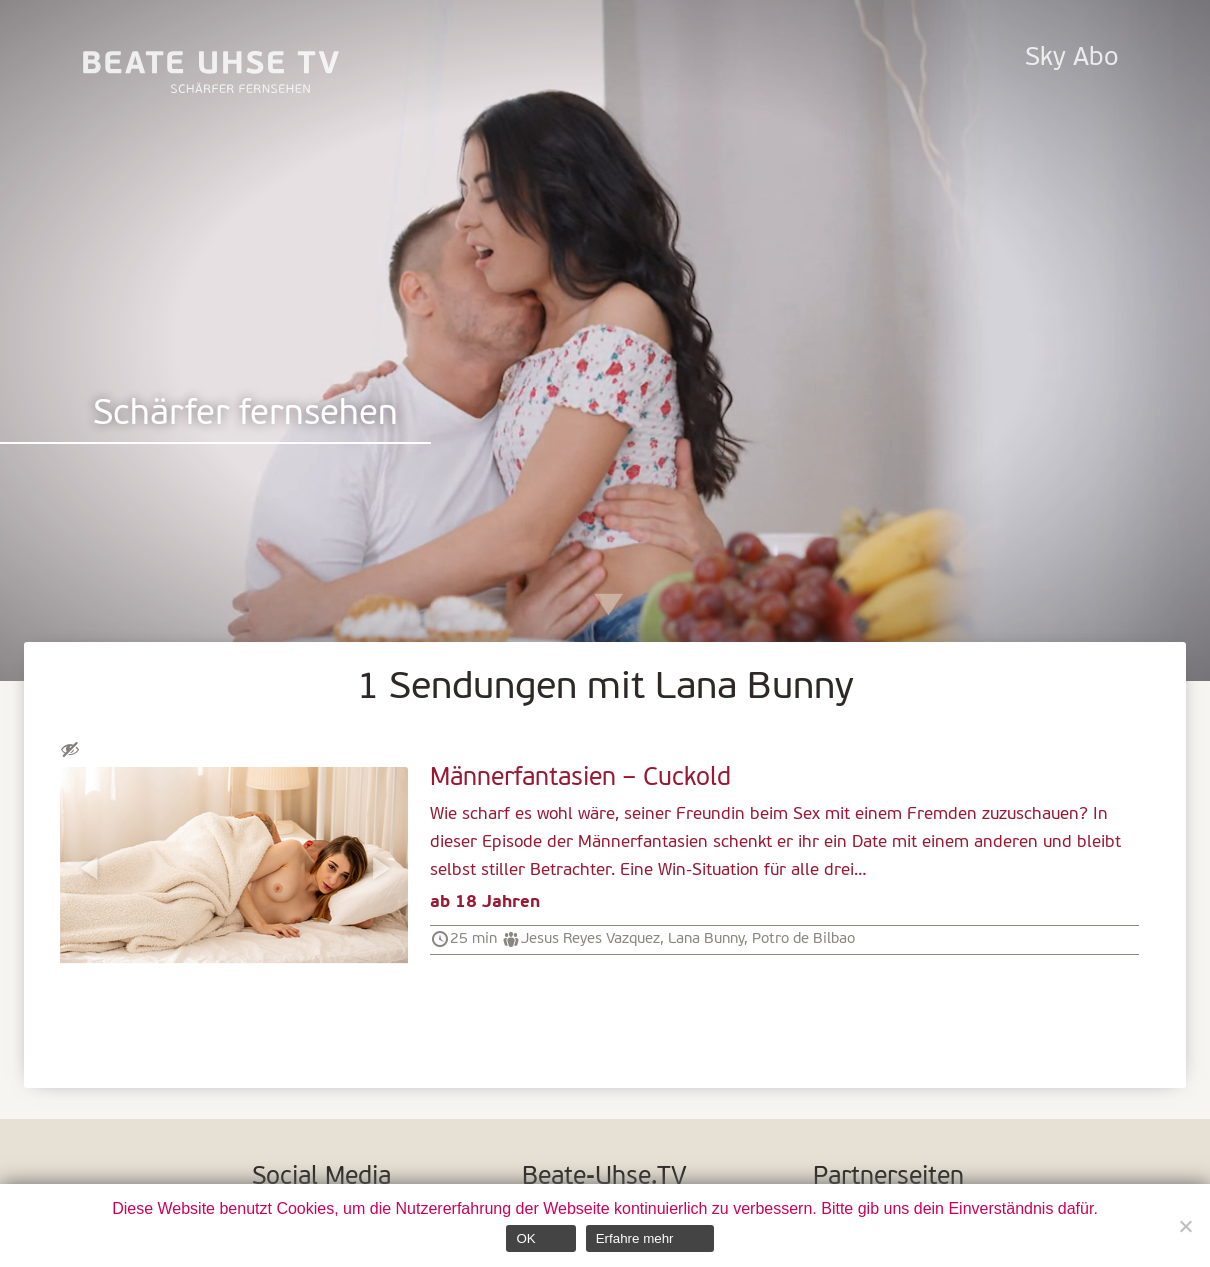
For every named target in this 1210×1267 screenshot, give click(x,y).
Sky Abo (1071, 58)
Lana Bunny (706, 939)
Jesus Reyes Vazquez (590, 939)
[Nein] (1185, 1226)
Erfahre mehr (635, 1238)
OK (525, 1238)
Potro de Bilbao (803, 939)
